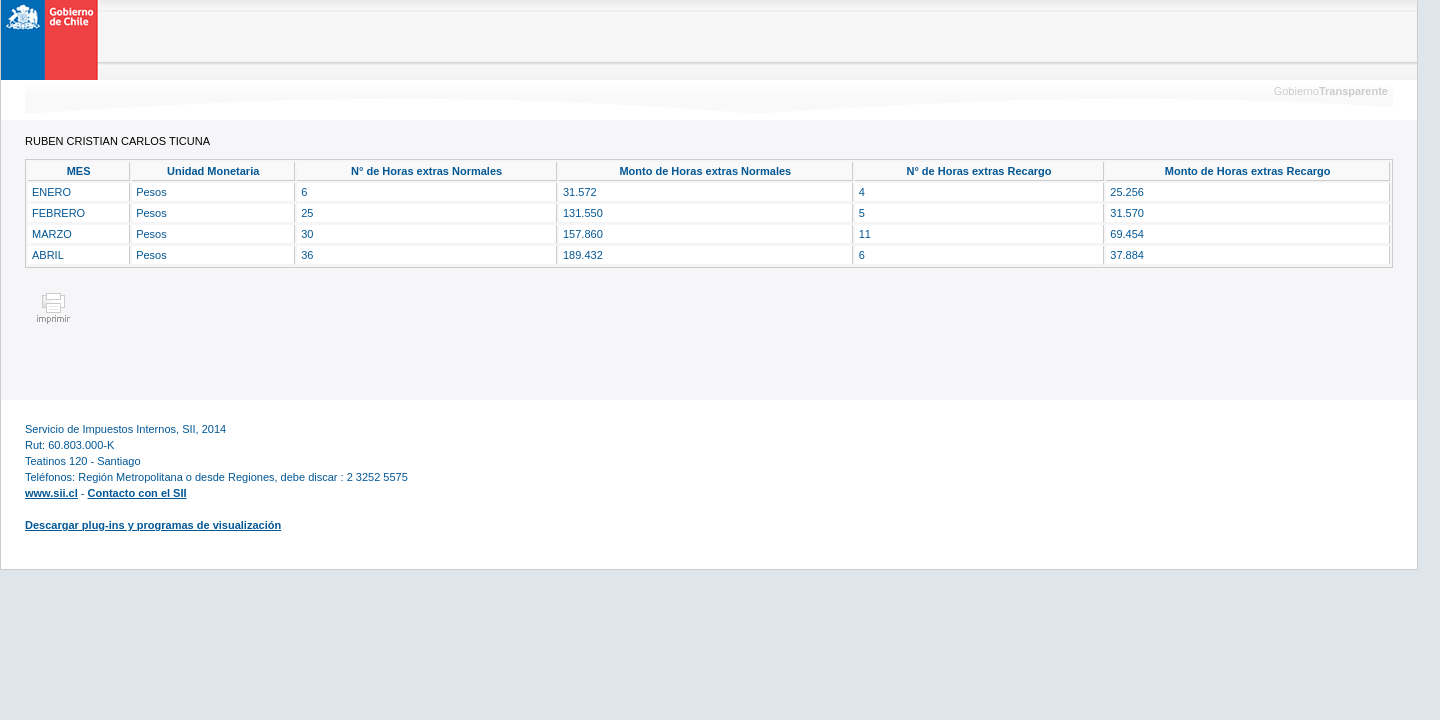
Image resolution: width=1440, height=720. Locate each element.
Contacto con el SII (137, 493)
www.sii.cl (51, 493)
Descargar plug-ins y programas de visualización (153, 525)
